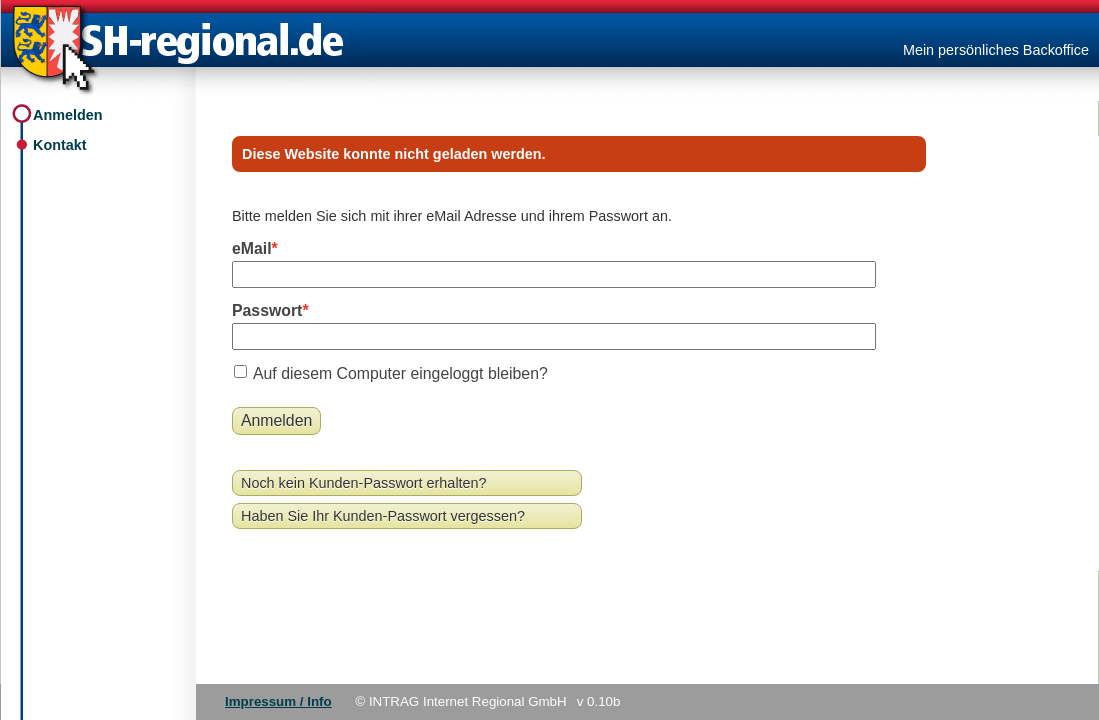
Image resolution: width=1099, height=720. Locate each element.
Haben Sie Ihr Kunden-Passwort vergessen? (383, 516)
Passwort (267, 310)
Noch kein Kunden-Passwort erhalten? (364, 483)
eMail (252, 248)
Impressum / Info (278, 701)
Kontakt (60, 145)
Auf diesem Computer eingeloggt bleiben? (400, 373)
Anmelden (68, 115)
